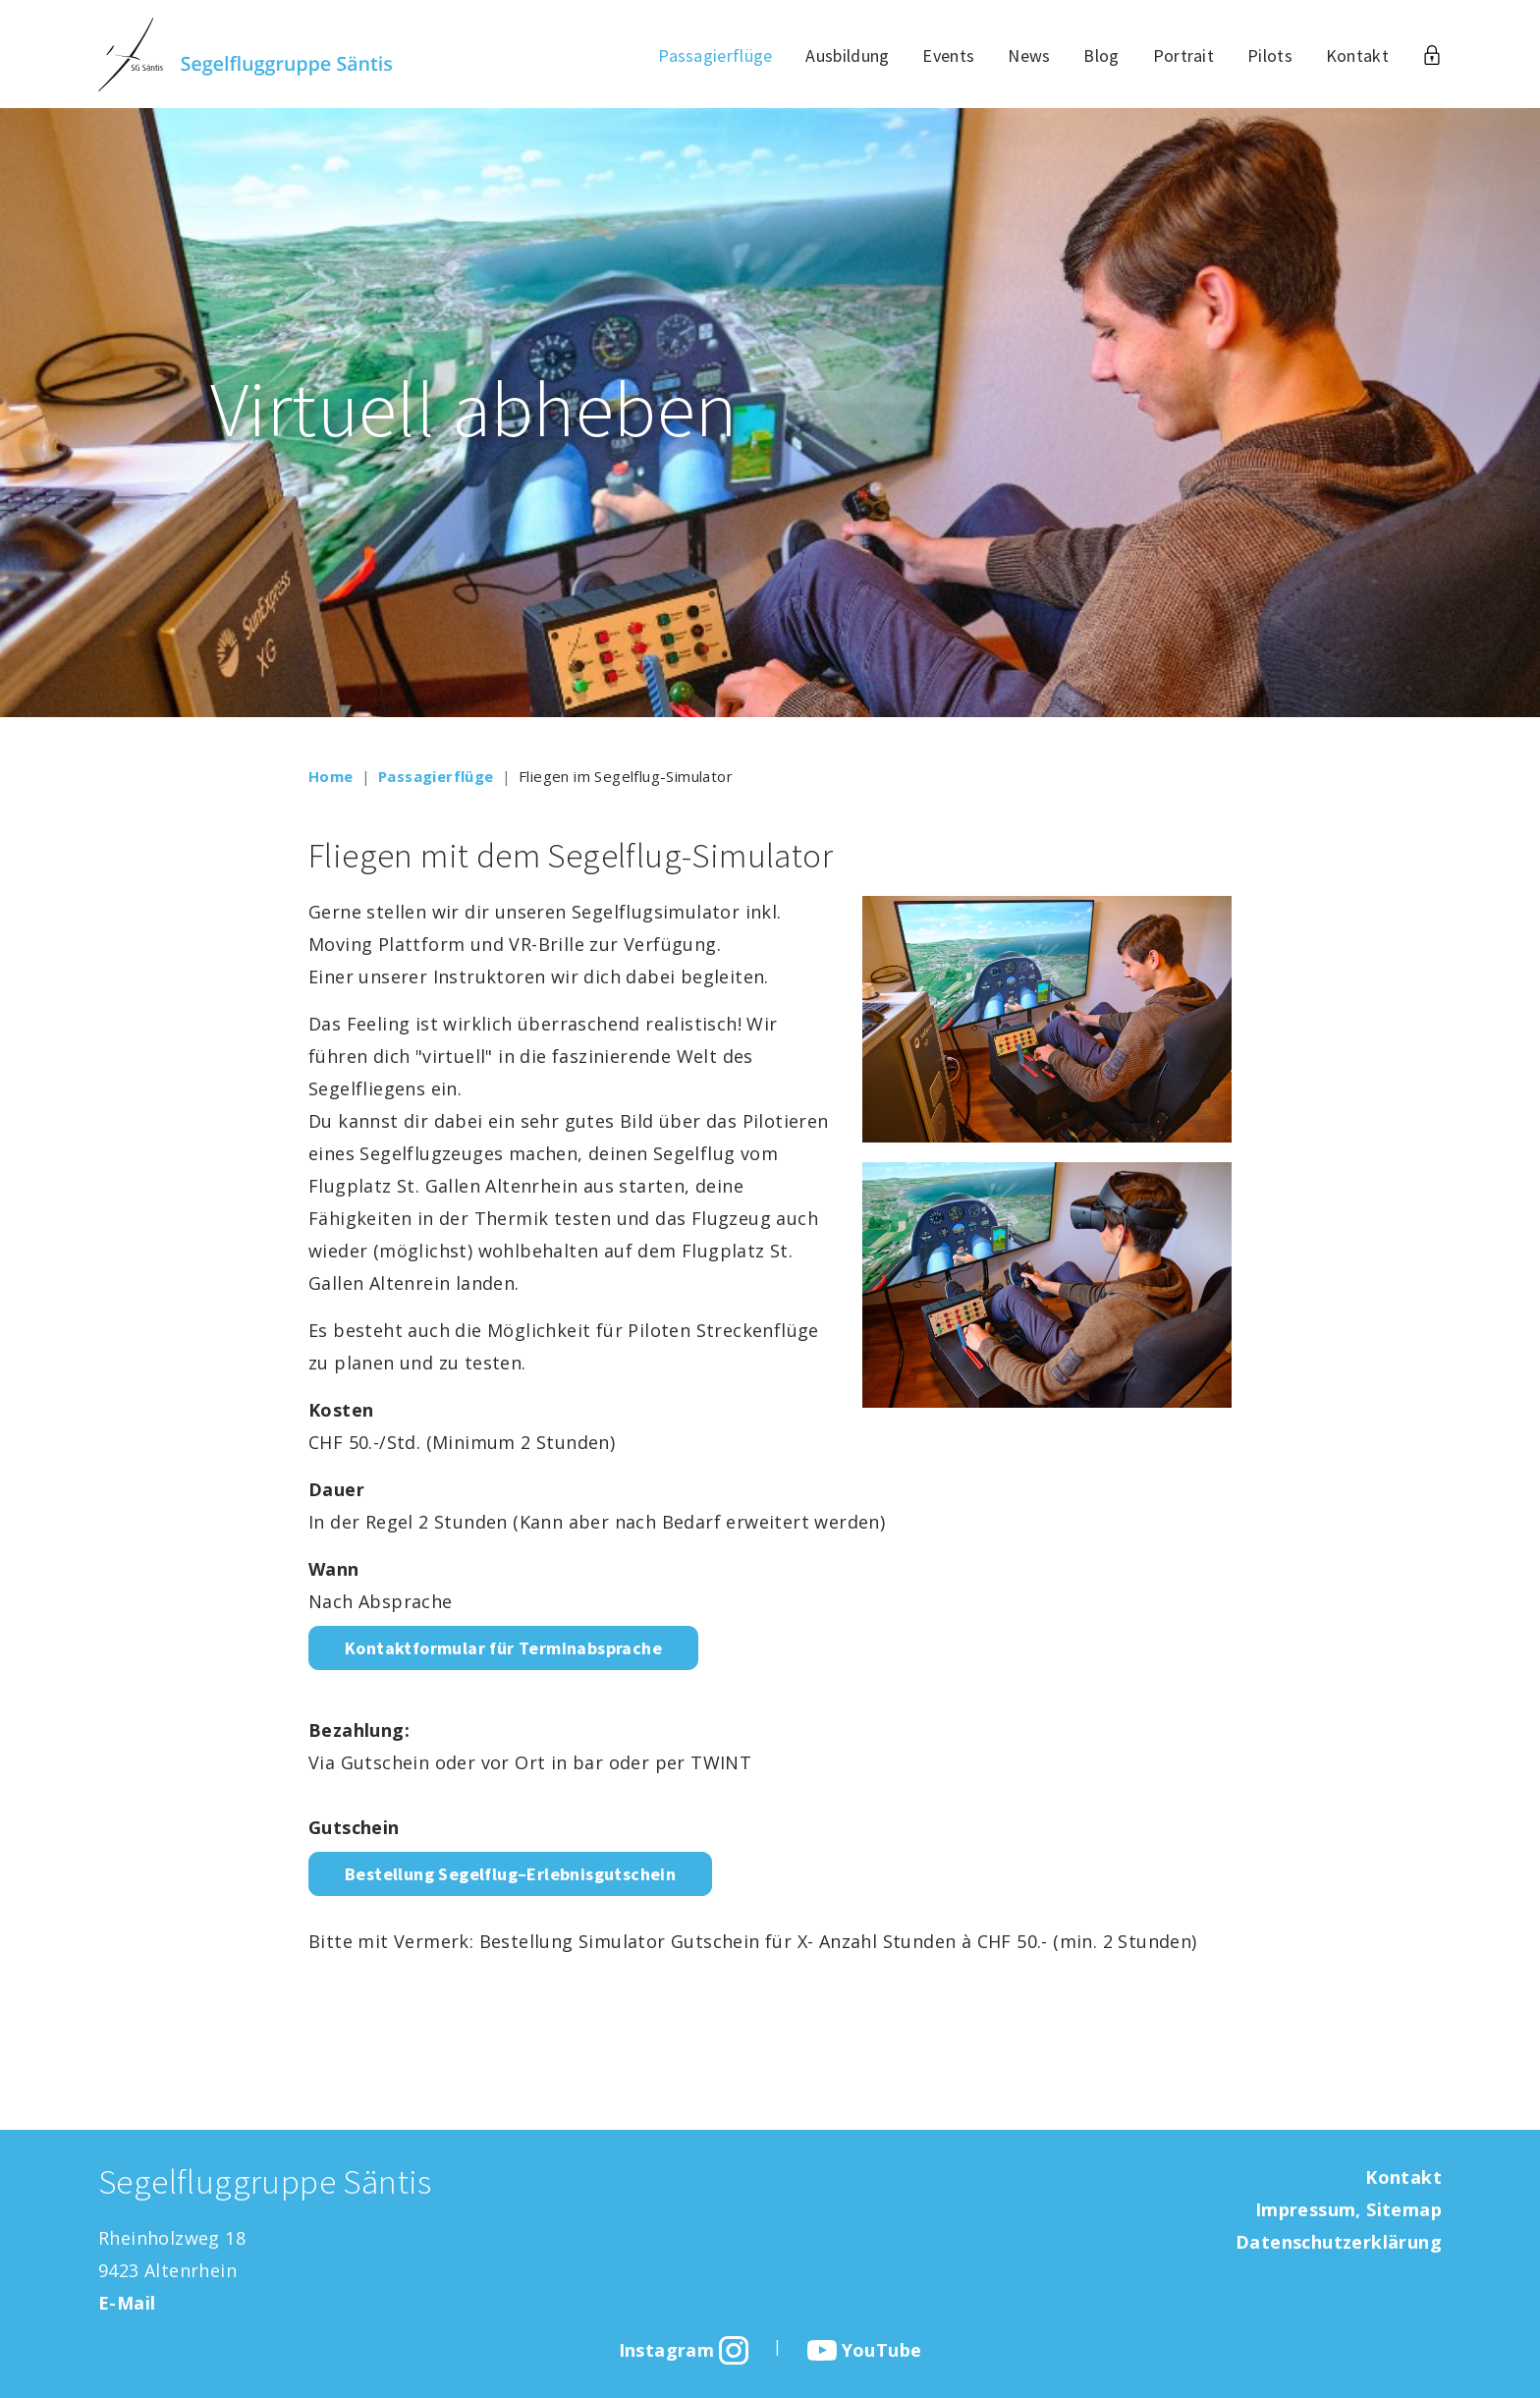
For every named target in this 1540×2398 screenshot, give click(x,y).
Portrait (1183, 55)
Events (948, 55)
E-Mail (126, 2302)
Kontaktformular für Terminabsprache (503, 1648)
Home (331, 776)
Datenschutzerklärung (1339, 2242)
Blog (1101, 55)
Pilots (1269, 55)
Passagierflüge (715, 55)
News (1029, 55)
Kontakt (1357, 55)
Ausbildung (847, 55)
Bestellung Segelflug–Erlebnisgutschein (510, 1874)
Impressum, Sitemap (1348, 2209)
